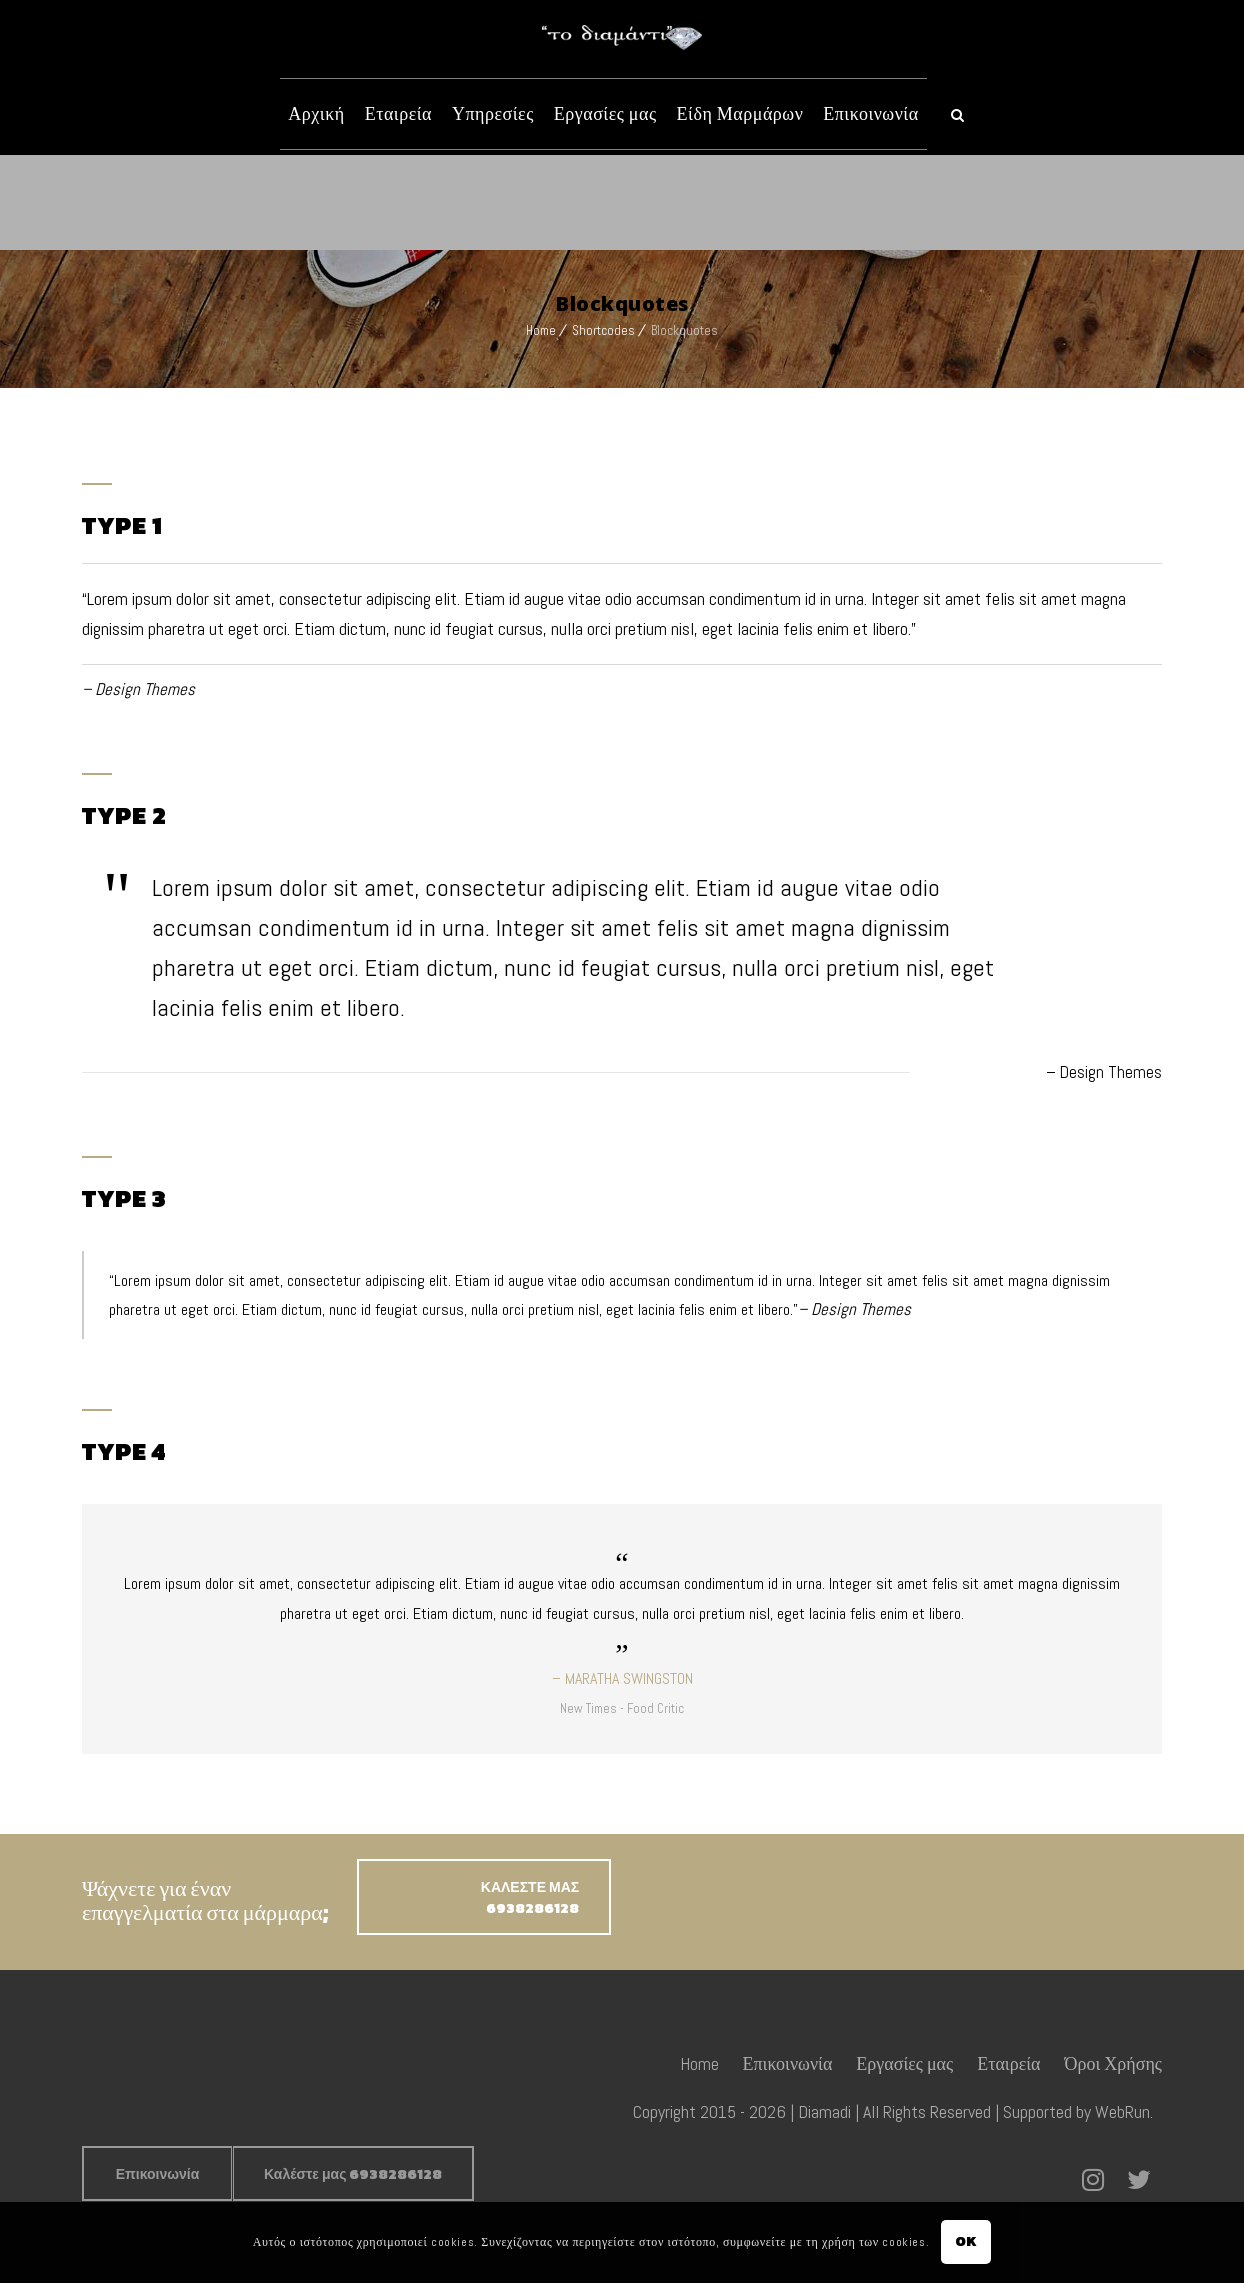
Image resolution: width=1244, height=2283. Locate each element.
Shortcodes (603, 330)
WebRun (1122, 2111)
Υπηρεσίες (493, 113)
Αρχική (316, 113)
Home (541, 330)
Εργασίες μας (605, 113)
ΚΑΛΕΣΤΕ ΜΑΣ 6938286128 (530, 1898)
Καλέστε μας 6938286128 (353, 2174)
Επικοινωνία (870, 113)
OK (966, 2241)
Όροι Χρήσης (1113, 2063)
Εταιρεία (398, 113)
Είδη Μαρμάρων (740, 113)
